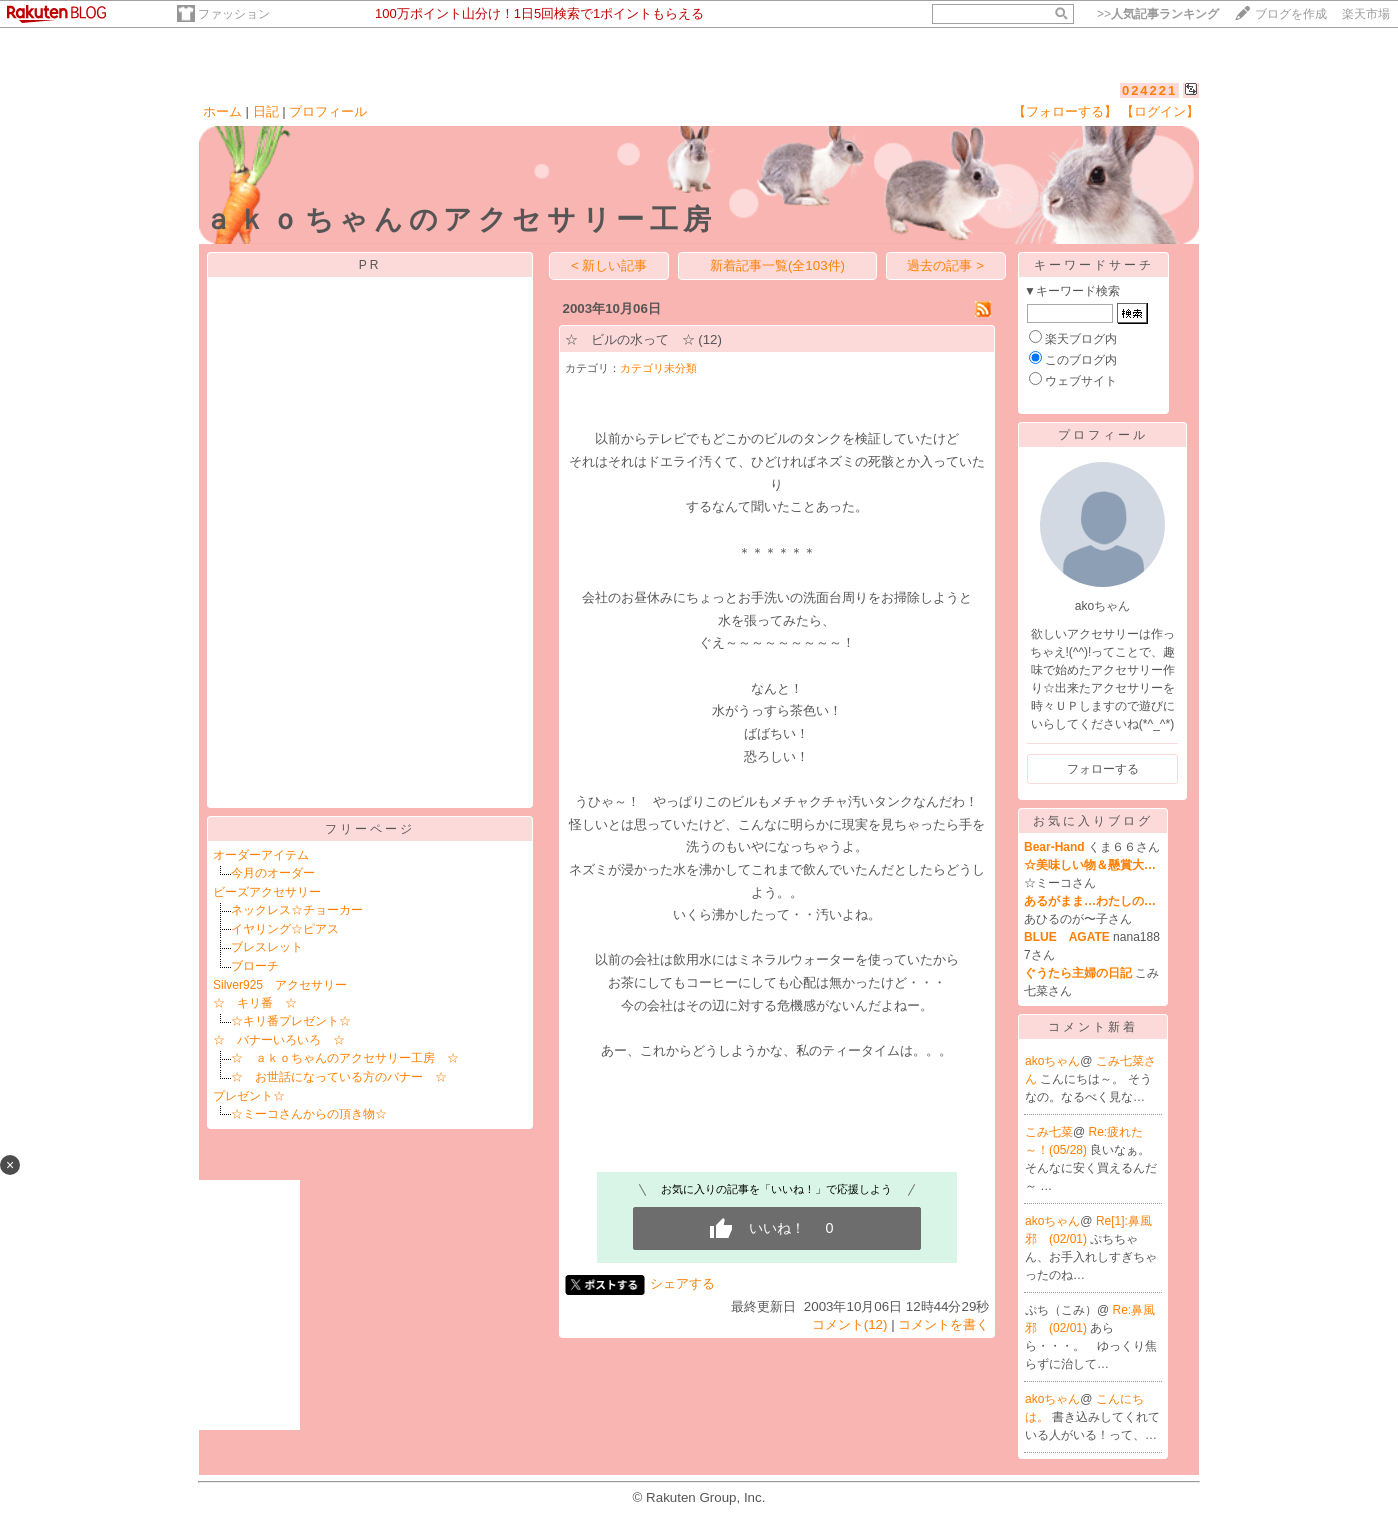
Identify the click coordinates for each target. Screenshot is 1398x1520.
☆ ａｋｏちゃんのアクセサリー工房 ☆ (345, 1058)
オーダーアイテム (261, 855)
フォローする (1103, 769)
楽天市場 (1366, 14)
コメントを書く (943, 1324)
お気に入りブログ (1093, 821)
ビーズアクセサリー (267, 892)
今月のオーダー (273, 873)
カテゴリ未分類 (658, 368)
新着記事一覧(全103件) (777, 265)
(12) (710, 339)
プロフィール (328, 111)
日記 (266, 111)
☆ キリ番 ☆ (255, 1003)
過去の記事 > (945, 265)
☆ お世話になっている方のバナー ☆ (339, 1077)
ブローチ (255, 966)
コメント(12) (850, 1324)
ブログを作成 (1291, 14)
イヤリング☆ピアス (285, 929)
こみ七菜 (1049, 1132)
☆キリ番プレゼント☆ (291, 1021)
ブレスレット (267, 947)
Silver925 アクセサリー (280, 985)
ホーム (222, 111)
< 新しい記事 (609, 265)
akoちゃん (1052, 1061)
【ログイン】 (1160, 111)
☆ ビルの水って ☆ (630, 339)
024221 (1149, 90)
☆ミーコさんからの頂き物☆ (309, 1114)
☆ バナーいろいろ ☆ (279, 1040)
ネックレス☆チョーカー (297, 910)
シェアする (682, 1283)
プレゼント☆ (249, 1096)
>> (1158, 14)
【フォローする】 (1065, 111)
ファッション (234, 14)
